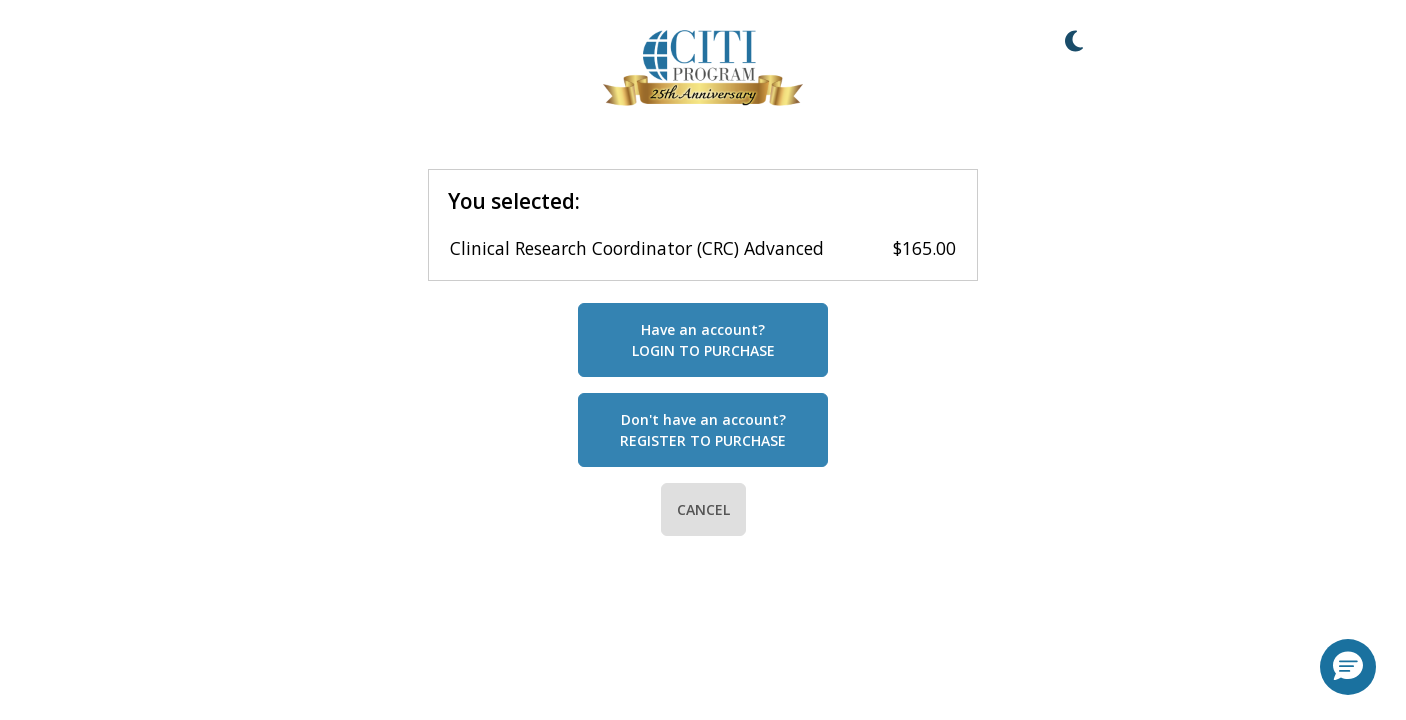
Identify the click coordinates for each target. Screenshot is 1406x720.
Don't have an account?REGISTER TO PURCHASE (703, 430)
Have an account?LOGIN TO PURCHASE (703, 340)
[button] (1348, 667)
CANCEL (703, 509)
